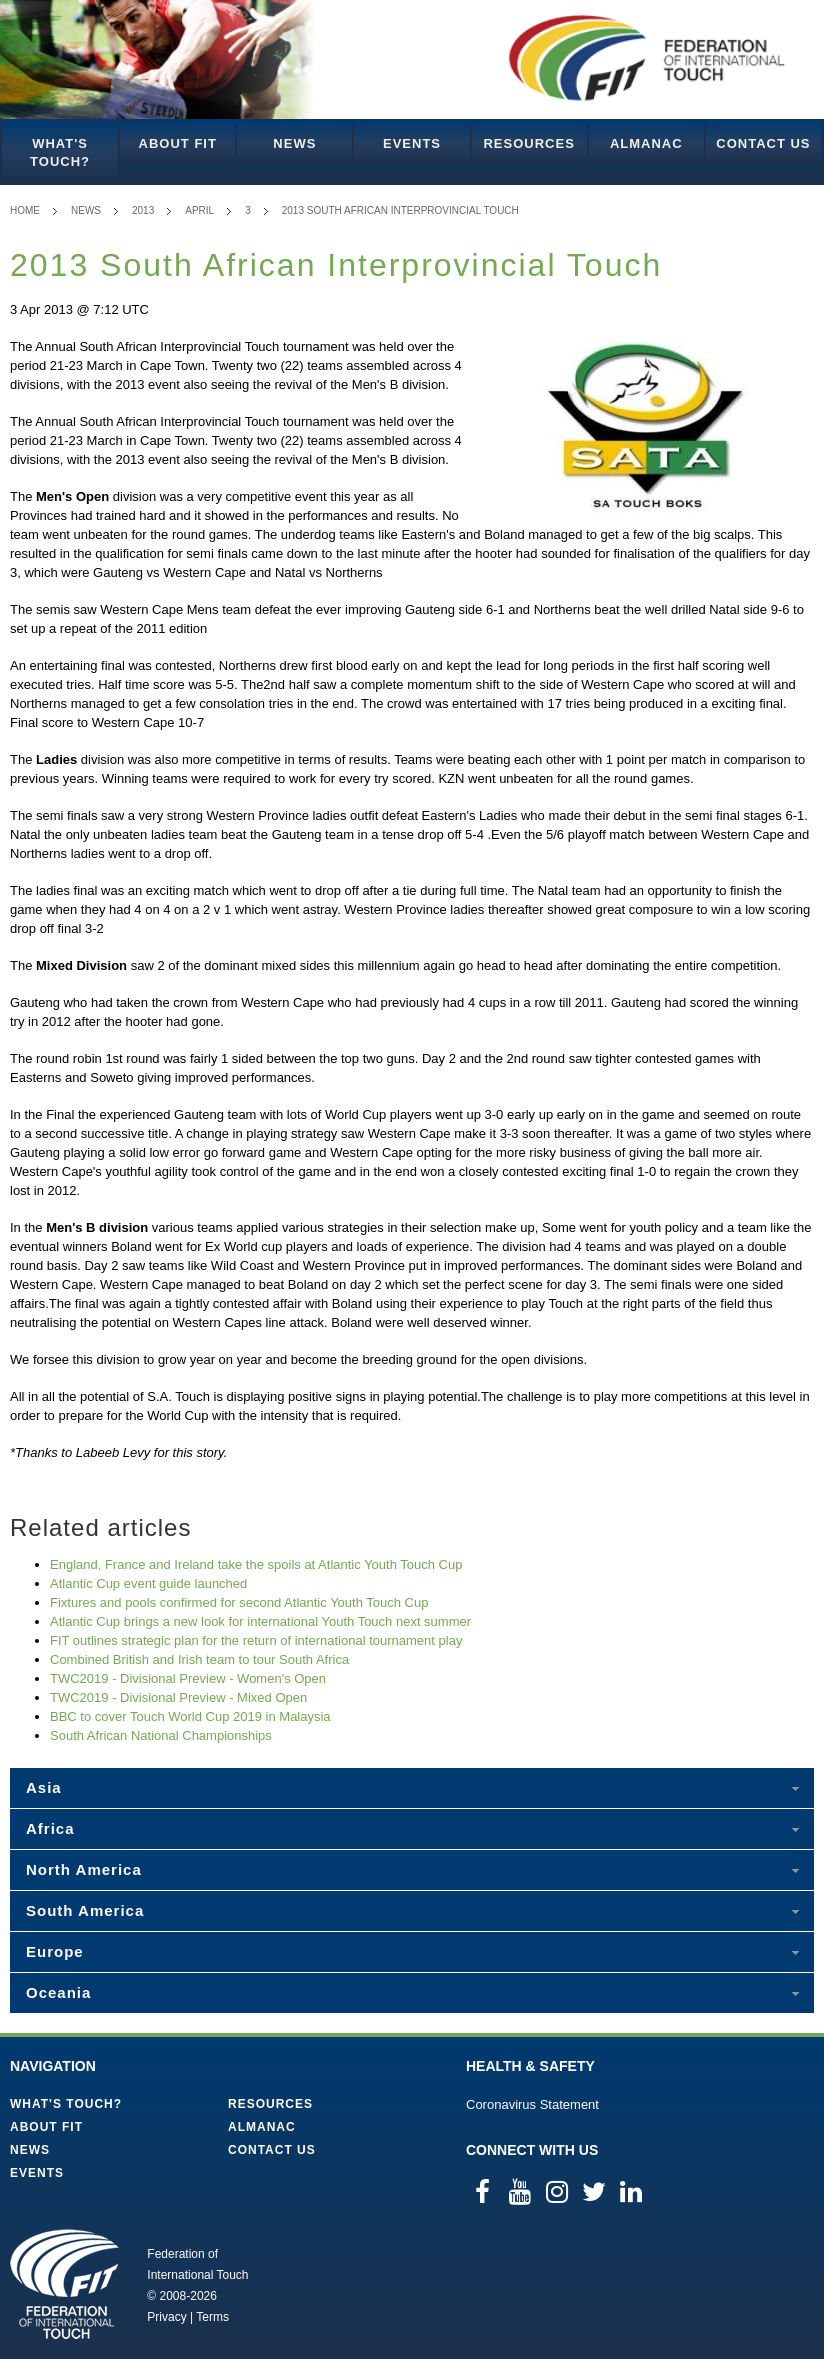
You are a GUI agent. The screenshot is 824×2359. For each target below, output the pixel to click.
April (199, 210)
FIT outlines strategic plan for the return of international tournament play (256, 1640)
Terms (212, 2317)
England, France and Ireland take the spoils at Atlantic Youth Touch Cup (256, 1564)
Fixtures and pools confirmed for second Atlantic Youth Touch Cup (239, 1602)
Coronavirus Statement (532, 2104)
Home (25, 210)
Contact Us (763, 143)
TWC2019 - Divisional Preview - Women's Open (188, 1678)
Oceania (58, 1992)
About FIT (178, 143)
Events (412, 143)
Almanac (646, 143)
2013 (143, 210)
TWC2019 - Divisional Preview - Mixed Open (178, 1697)
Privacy (166, 2317)
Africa (50, 1828)
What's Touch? (60, 152)
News (294, 143)
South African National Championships (161, 1735)
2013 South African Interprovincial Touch (400, 210)
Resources (528, 143)
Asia (44, 1787)
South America (85, 1910)
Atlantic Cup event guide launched (148, 1583)
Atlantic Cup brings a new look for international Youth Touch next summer (260, 1621)
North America (84, 1869)
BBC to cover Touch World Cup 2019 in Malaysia (190, 1716)
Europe (55, 1951)
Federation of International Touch (64, 2284)
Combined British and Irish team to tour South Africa (199, 1659)
